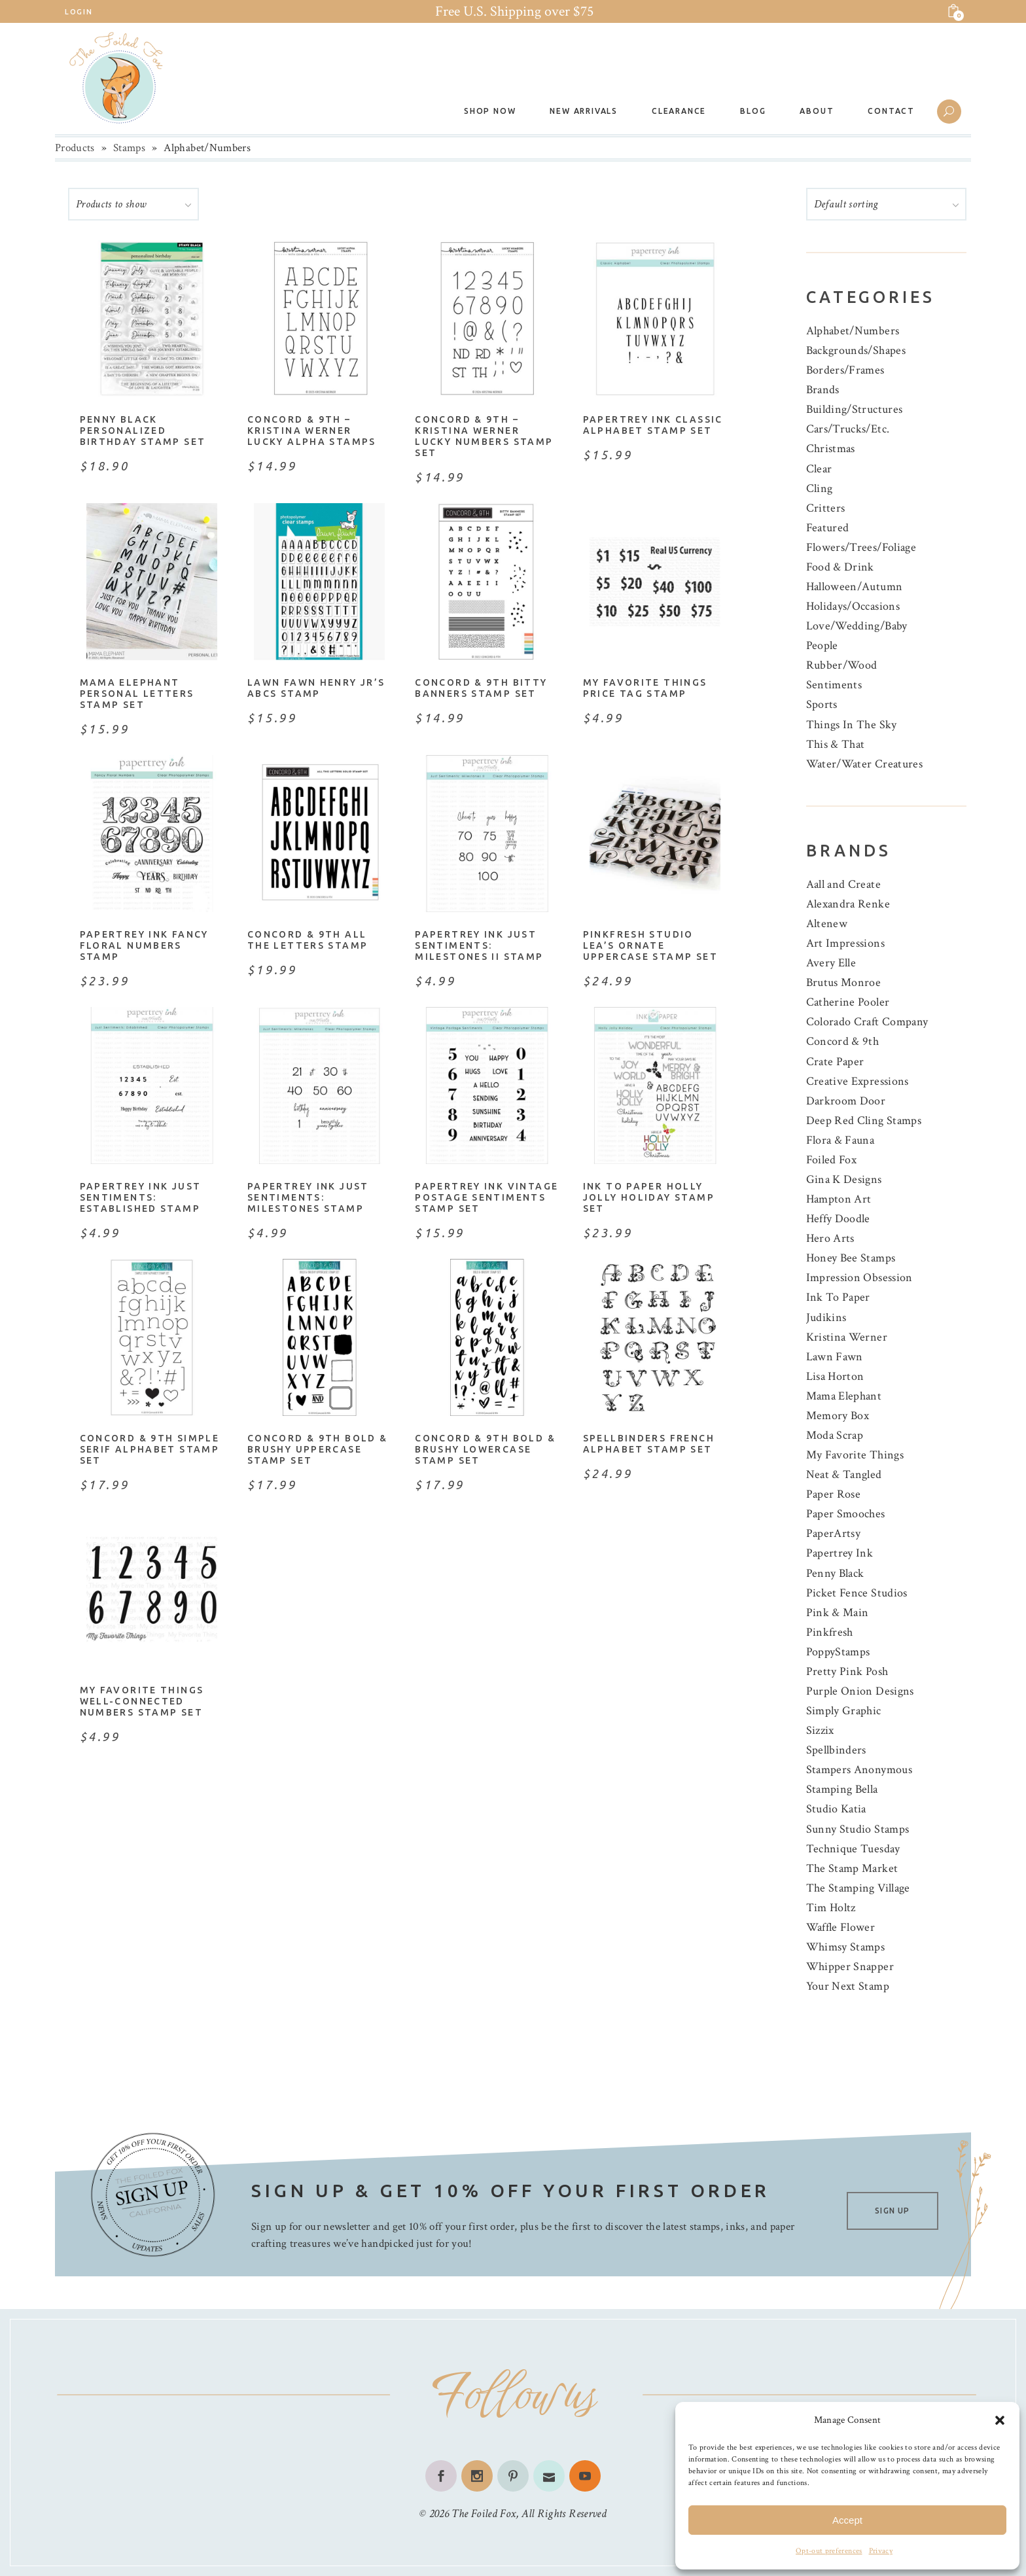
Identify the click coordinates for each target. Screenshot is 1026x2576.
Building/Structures (854, 409)
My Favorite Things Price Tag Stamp (645, 688)
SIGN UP (892, 2210)
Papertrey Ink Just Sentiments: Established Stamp (141, 1197)
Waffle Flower (841, 1927)
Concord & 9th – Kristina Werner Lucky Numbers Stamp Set (484, 436)
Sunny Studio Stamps (858, 1829)
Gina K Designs (844, 1179)
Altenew (827, 923)
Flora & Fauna (840, 1140)
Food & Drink (840, 566)
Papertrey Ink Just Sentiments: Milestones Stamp (308, 1197)
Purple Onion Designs (860, 1691)
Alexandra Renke (848, 903)
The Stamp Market (852, 1868)
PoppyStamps (838, 1651)
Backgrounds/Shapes (856, 350)
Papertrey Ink (840, 1553)
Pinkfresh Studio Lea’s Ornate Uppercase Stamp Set (650, 945)
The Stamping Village (858, 1888)
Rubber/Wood (841, 665)
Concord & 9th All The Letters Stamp (307, 940)
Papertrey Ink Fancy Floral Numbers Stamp (144, 945)
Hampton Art (839, 1199)
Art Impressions (845, 943)
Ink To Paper (838, 1297)
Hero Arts (830, 1238)
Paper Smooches (845, 1513)
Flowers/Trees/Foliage (861, 547)
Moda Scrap (835, 1435)
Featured (827, 527)
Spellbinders (836, 1749)
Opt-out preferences (829, 2551)
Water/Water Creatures (864, 763)
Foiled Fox (831, 1159)
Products (75, 148)
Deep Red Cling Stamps (864, 1120)
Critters (825, 508)
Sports (822, 704)
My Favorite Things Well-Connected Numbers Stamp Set (142, 1701)
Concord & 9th (842, 1041)
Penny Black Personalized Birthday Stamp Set (143, 430)
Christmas (830, 448)
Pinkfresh (829, 1632)
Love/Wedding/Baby (857, 625)
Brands (823, 389)
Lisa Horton (835, 1376)
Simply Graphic (843, 1710)
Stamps (129, 148)
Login (78, 12)
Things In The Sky (851, 724)
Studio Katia (836, 1808)
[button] (999, 2420)
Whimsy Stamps (845, 1946)
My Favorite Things (855, 1454)
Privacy (881, 2551)
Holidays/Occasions (853, 606)
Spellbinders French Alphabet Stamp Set (649, 1444)
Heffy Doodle (838, 1218)
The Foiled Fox (483, 2513)
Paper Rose (833, 1494)
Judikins (826, 1317)
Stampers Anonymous (859, 1769)
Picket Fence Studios (857, 1592)
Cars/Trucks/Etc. (848, 428)
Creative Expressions (857, 1081)
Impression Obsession (859, 1277)
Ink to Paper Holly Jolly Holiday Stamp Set (649, 1197)
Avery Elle (831, 962)
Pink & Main (837, 1612)
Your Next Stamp (847, 1986)
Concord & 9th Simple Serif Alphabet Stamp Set (150, 1449)
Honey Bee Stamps (851, 1257)
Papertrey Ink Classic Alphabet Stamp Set (653, 425)
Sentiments (834, 684)
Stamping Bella (842, 1789)
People (822, 645)
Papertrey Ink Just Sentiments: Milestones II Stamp (479, 945)
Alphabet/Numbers (853, 330)
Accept (847, 2520)
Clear (819, 468)
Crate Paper (835, 1061)
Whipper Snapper (850, 1966)
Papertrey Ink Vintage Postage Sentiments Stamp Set (486, 1197)
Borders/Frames (845, 370)
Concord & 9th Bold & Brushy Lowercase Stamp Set (485, 1449)
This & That (835, 744)
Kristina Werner (846, 1337)
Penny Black (835, 1573)
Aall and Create (843, 884)
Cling (819, 488)
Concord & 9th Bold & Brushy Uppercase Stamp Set (317, 1449)
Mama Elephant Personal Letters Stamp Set (137, 693)
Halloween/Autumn (854, 586)
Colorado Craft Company (867, 1021)
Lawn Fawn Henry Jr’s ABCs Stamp (316, 688)
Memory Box (838, 1415)
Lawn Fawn (834, 1356)
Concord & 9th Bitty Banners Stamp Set (481, 688)
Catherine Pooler (848, 1002)
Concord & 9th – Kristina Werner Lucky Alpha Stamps (311, 430)
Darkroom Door (846, 1100)
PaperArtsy (833, 1533)
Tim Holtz (831, 1907)
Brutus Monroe (843, 982)
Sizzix (820, 1730)
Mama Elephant (844, 1395)
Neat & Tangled (844, 1474)
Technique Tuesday (853, 1848)
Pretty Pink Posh (847, 1671)
